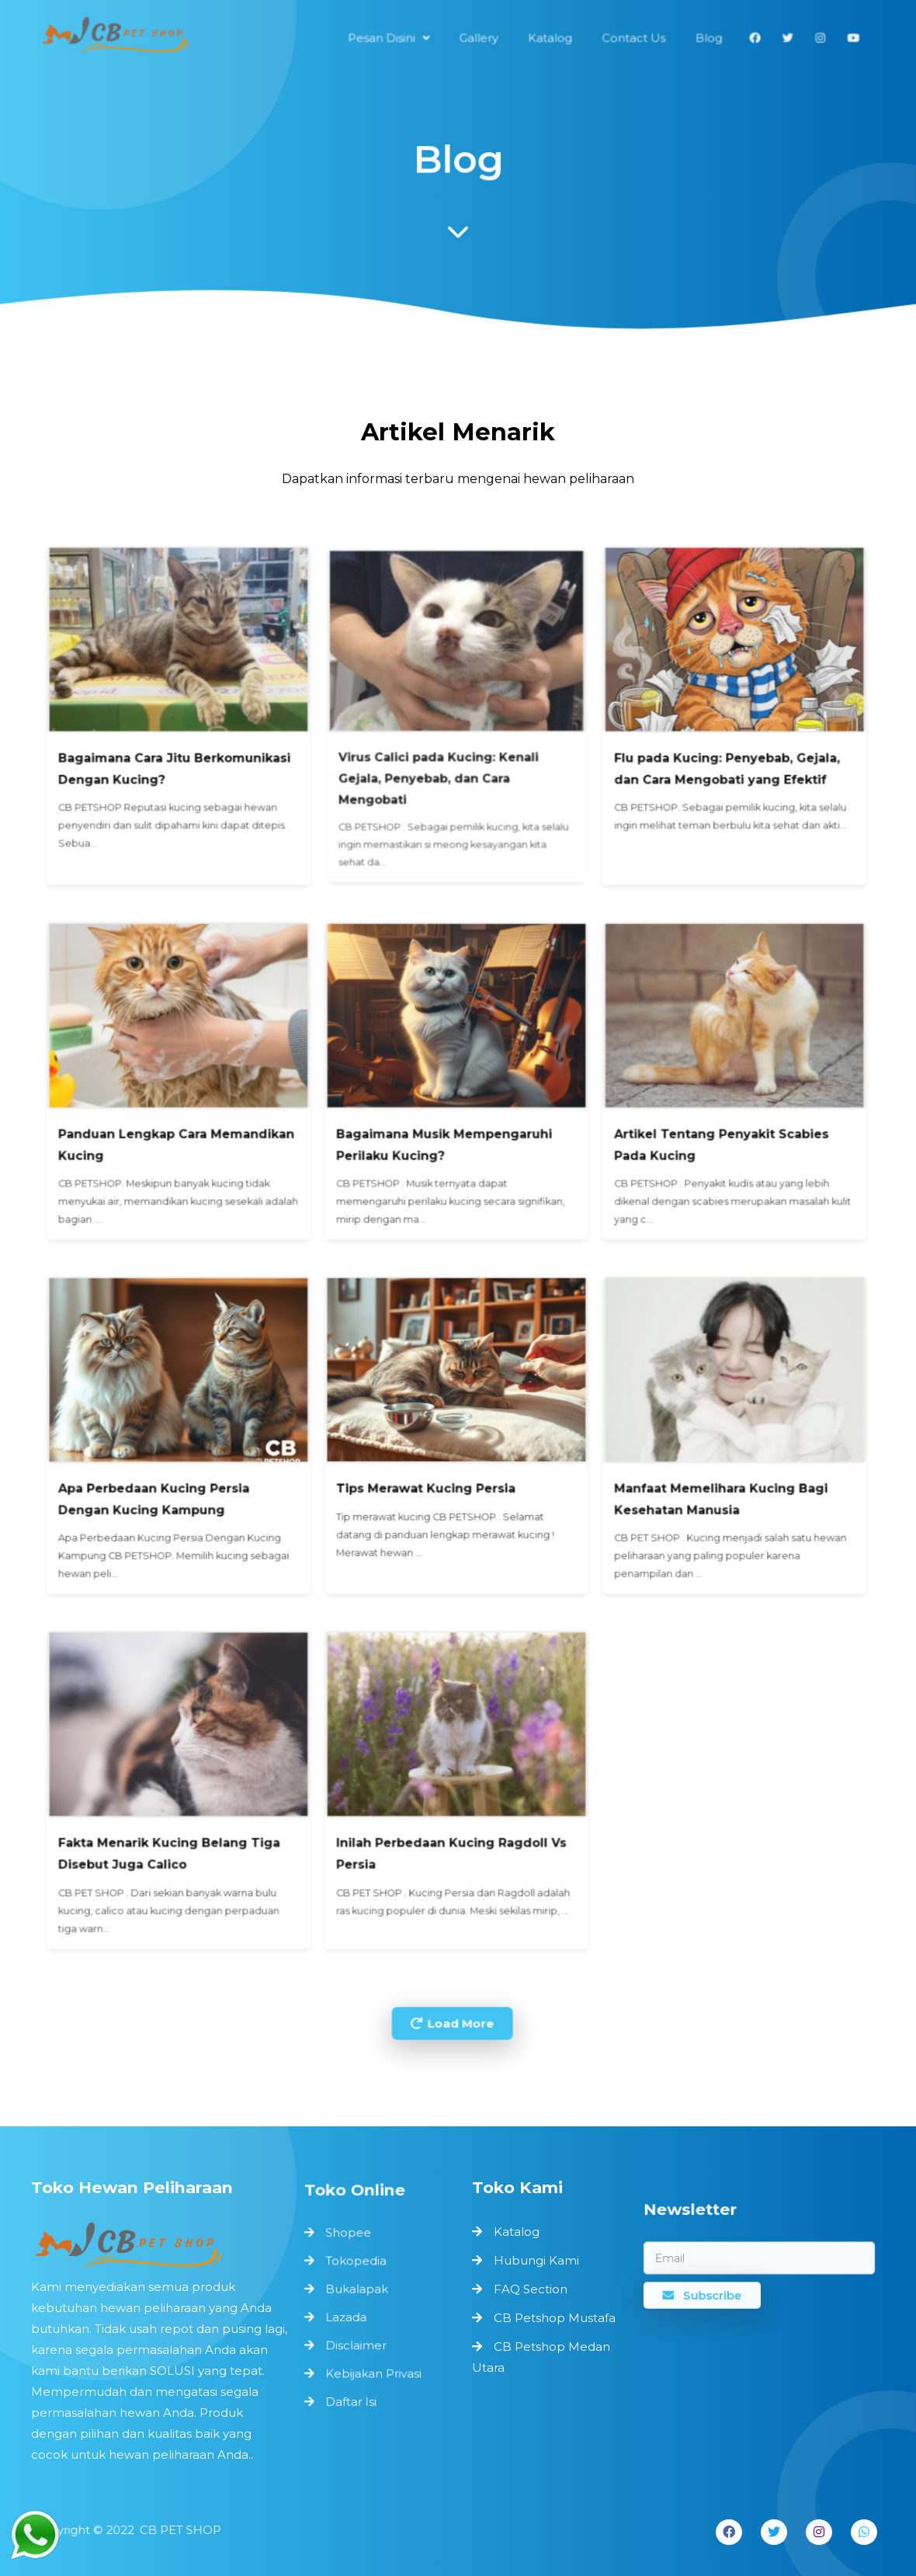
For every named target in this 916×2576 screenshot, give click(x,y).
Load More (452, 1974)
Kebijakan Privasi (373, 2369)
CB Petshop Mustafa (555, 2317)
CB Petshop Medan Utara (541, 2357)
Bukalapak (358, 2291)
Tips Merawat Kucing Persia (430, 1460)
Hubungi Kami (536, 2260)
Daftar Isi (352, 2396)
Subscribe (706, 2293)
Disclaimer (357, 2343)
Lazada (348, 2317)
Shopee (350, 2238)
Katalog (517, 2231)
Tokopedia (357, 2265)
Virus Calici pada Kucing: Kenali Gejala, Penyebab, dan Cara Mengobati (441, 837)
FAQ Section (530, 2289)
